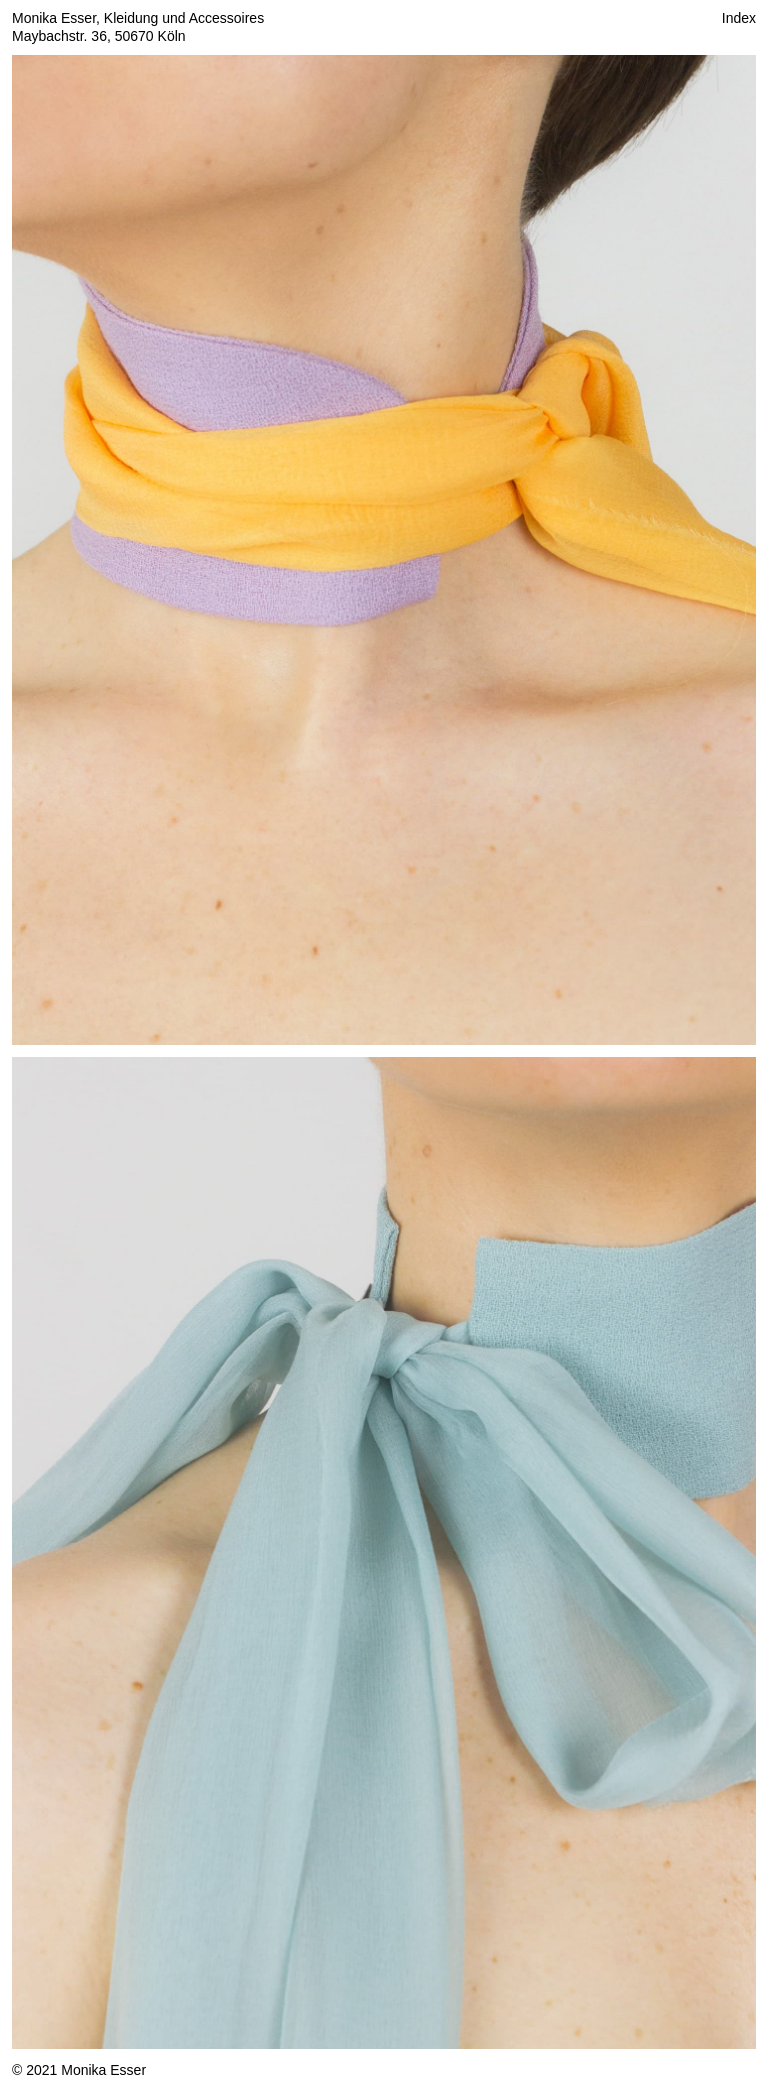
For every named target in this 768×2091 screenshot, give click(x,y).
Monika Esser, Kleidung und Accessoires (138, 18)
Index (739, 18)
